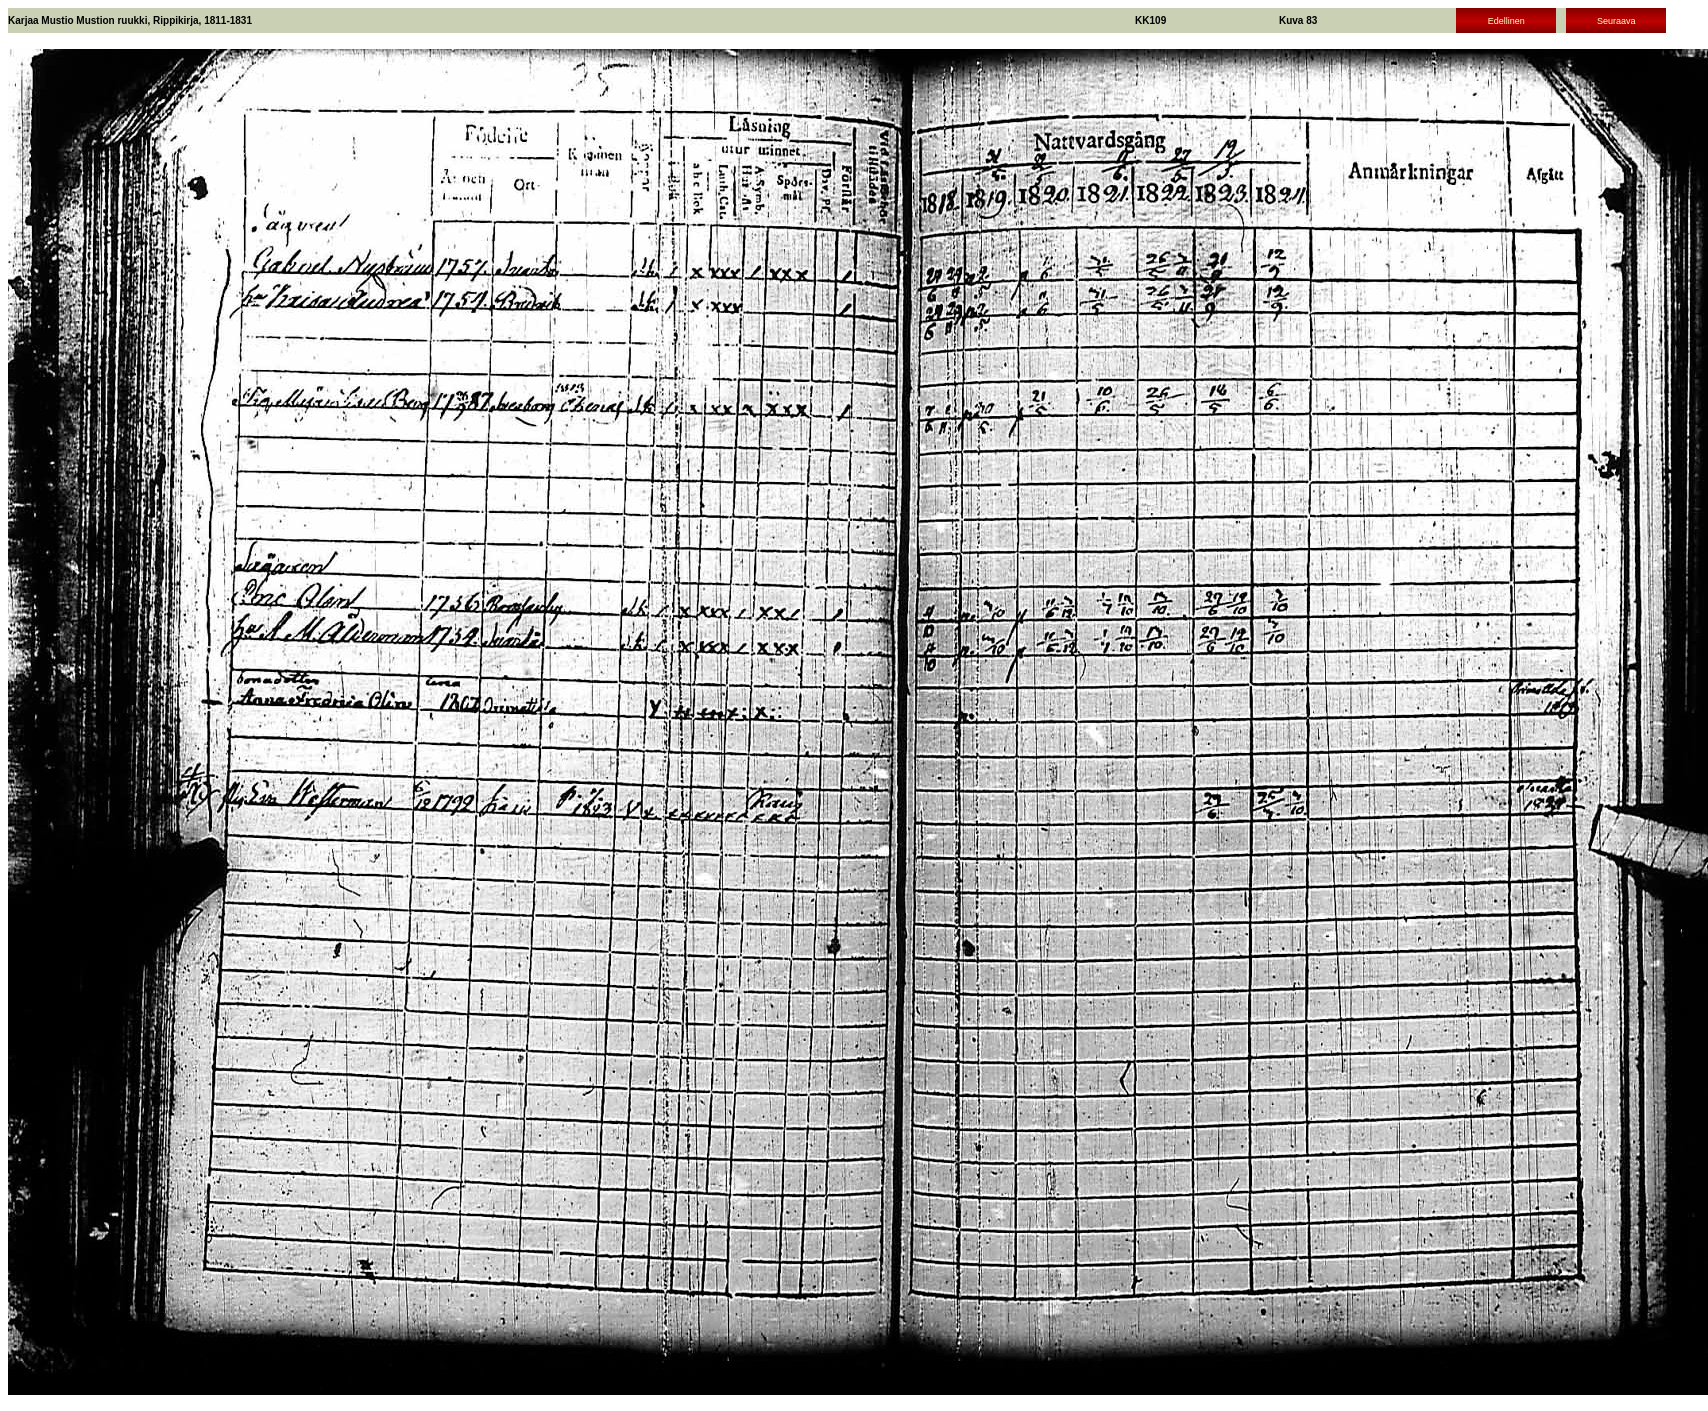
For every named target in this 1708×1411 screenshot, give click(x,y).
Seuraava (1616, 21)
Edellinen (1506, 21)
